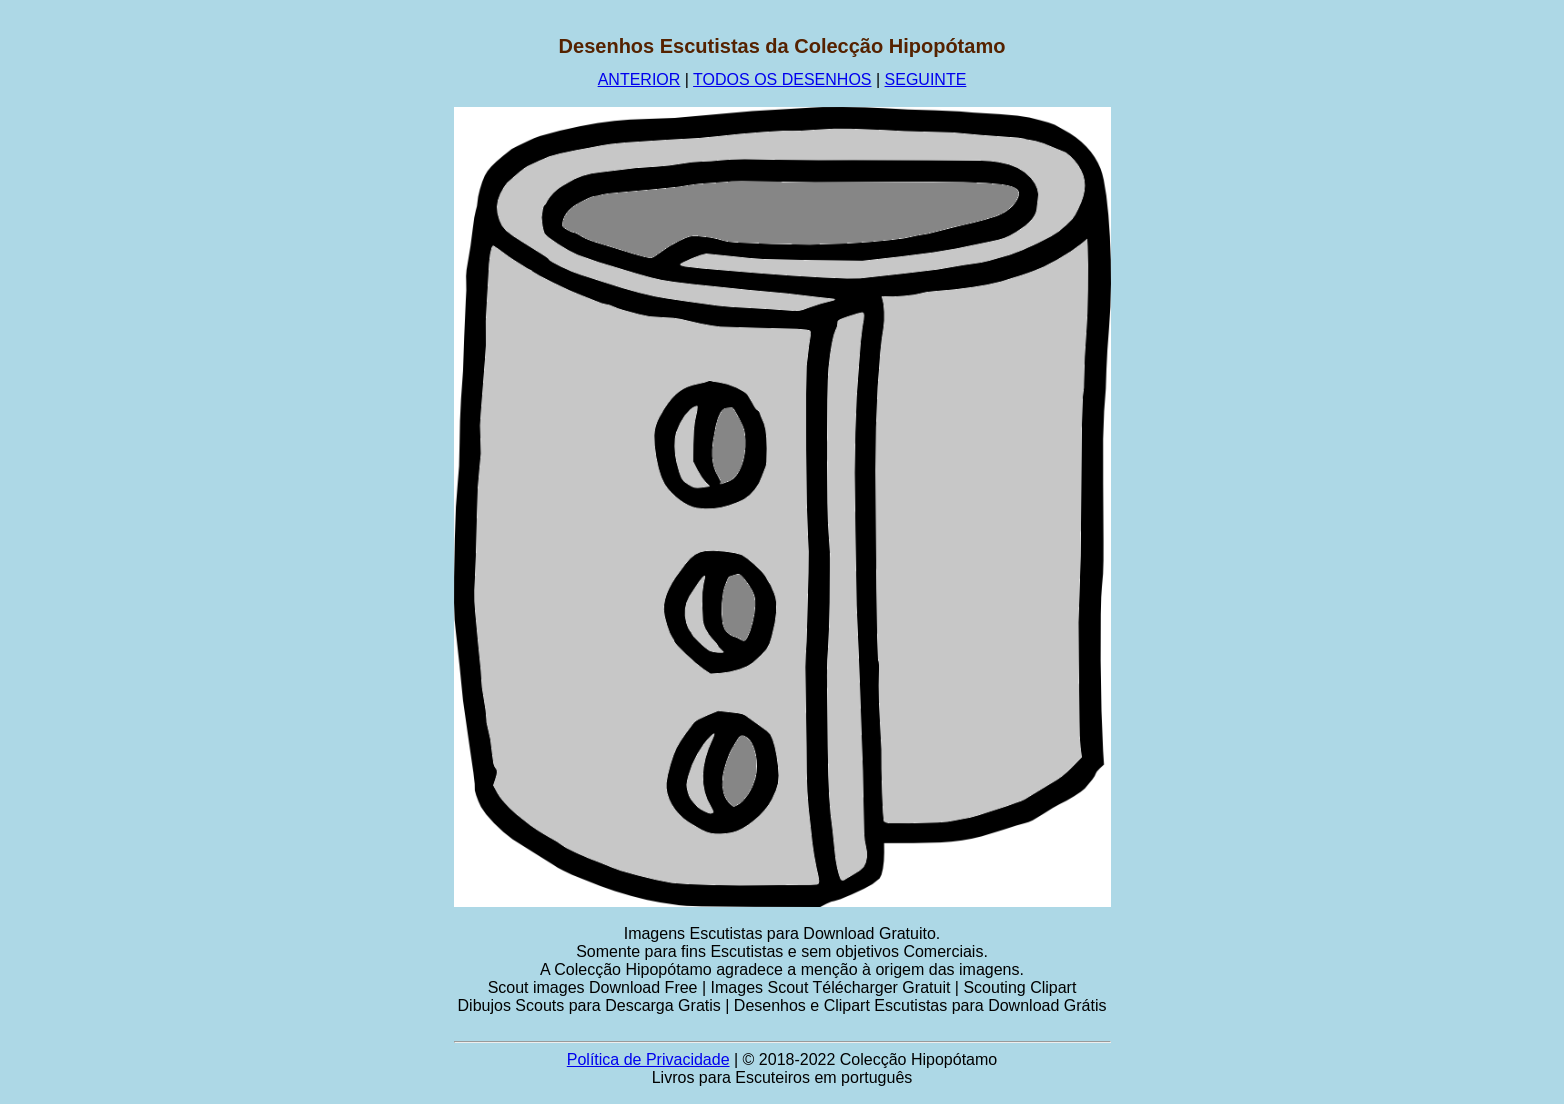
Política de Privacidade (648, 1059)
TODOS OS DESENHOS (782, 79)
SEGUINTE (926, 79)
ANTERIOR (639, 79)
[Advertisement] (318, 335)
